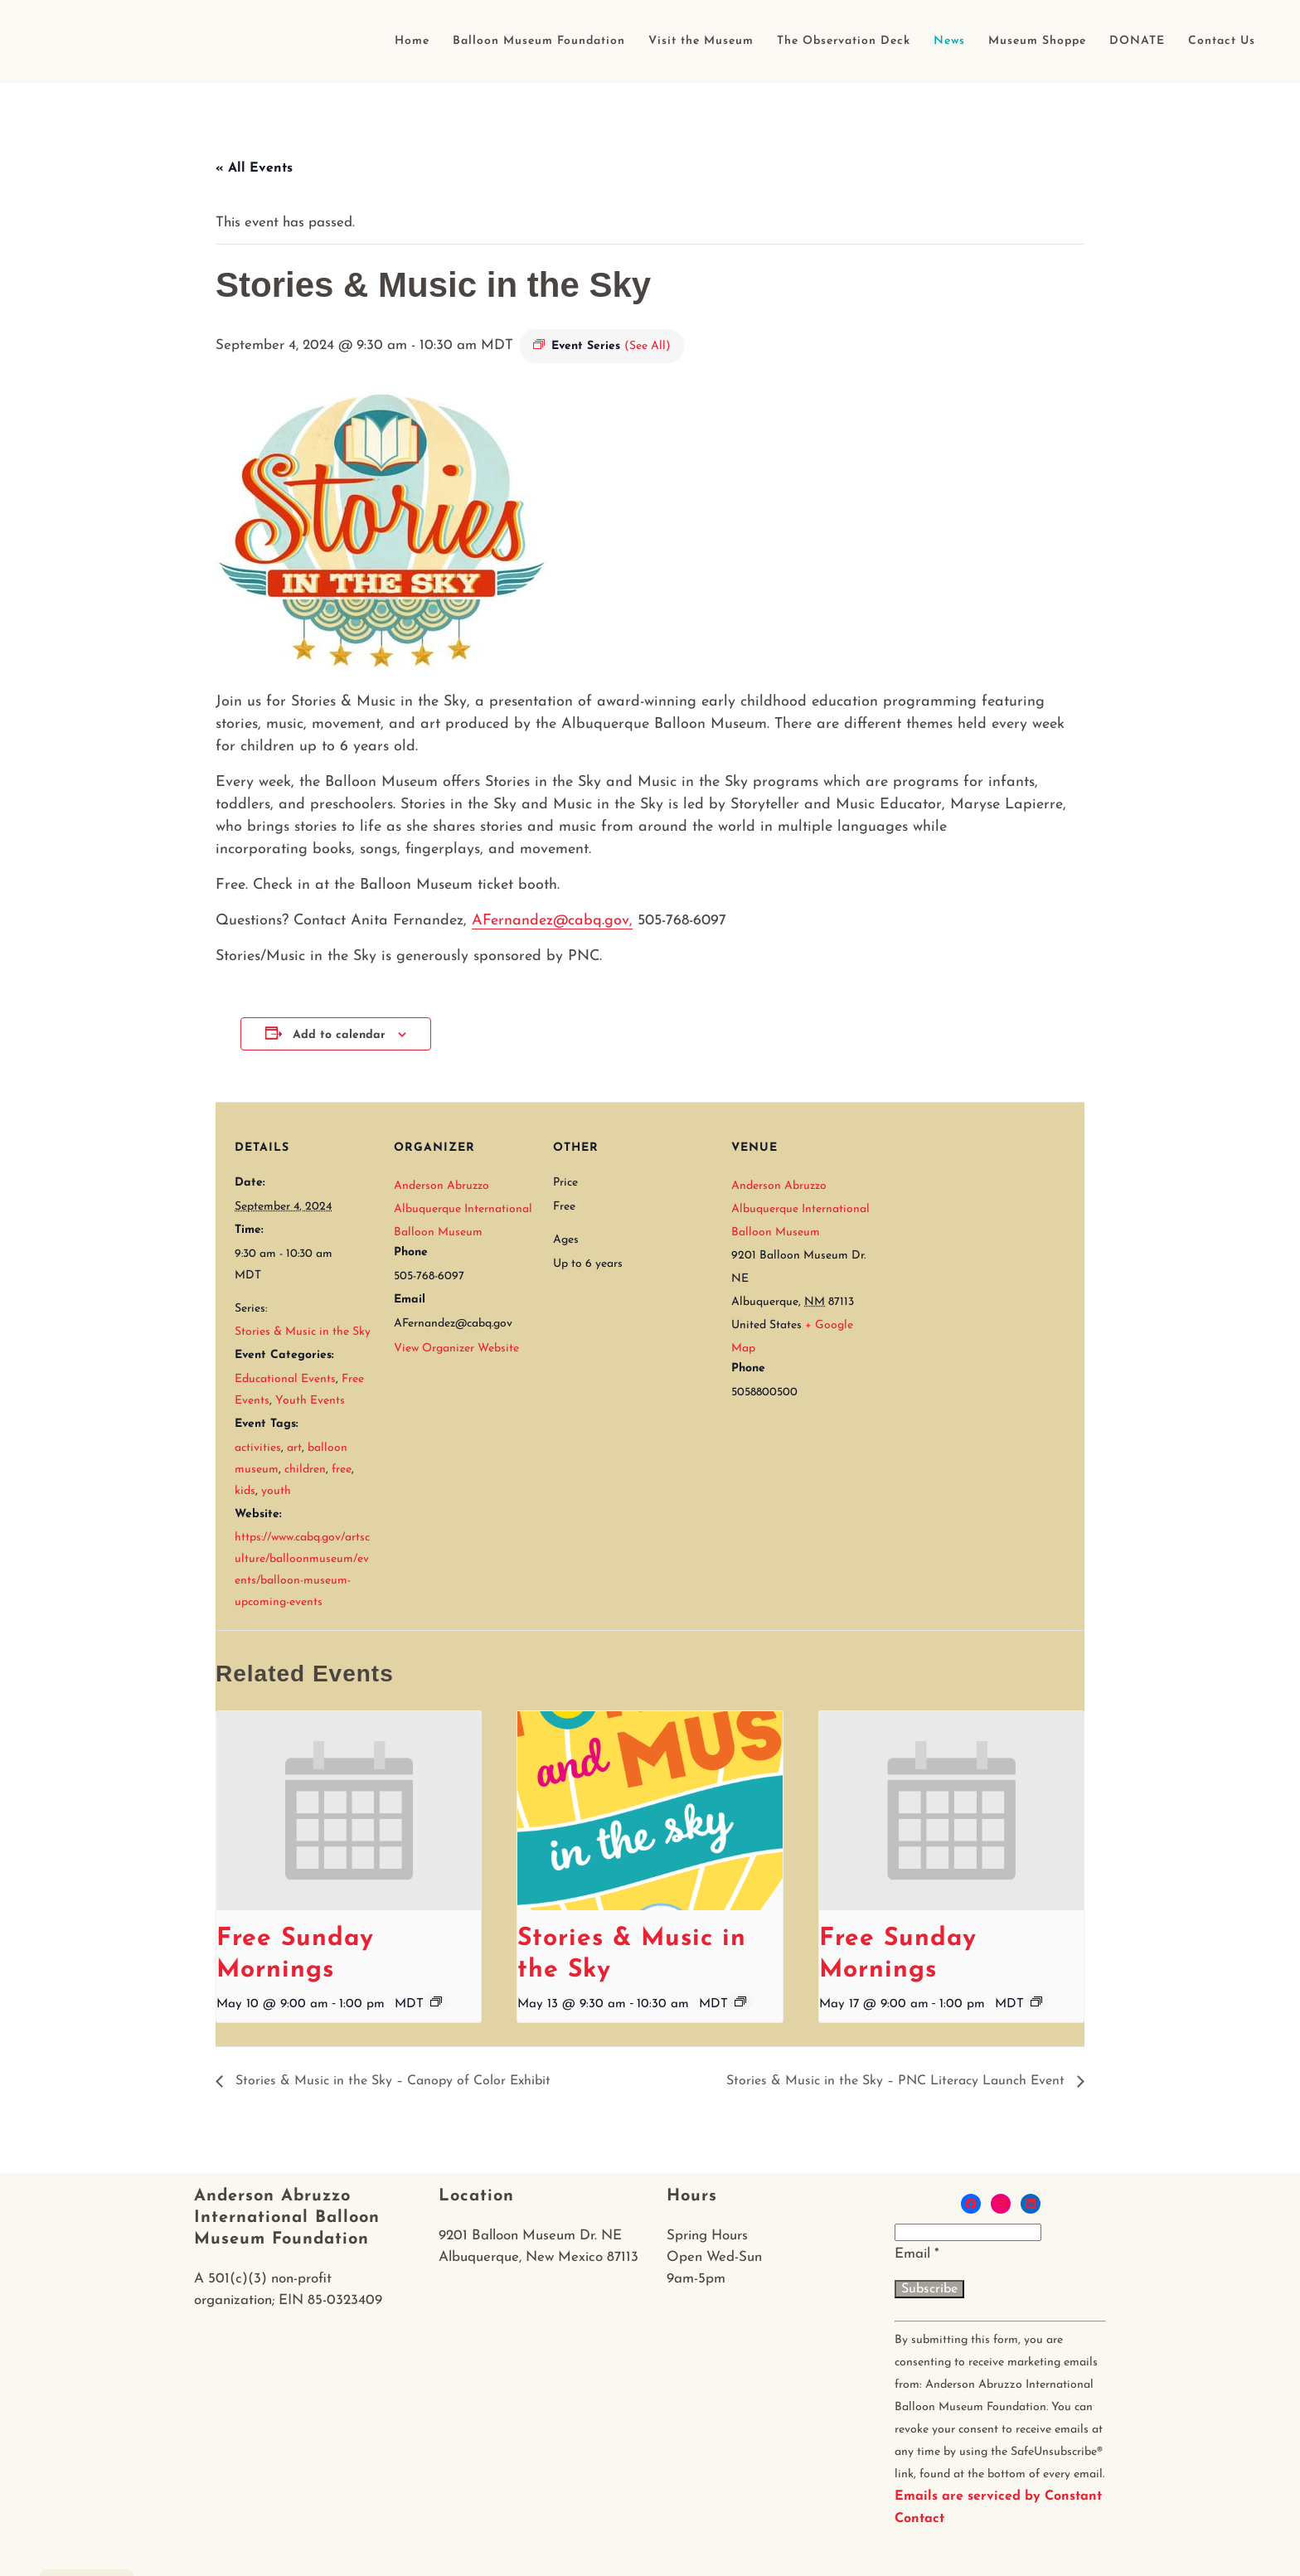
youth (276, 1491)
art (294, 1448)
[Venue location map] (977, 1215)
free (342, 1469)
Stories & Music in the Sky (303, 1332)
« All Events (254, 168)
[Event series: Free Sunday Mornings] (436, 2001)
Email (917, 2254)
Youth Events (310, 1401)
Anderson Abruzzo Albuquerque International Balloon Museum (463, 1209)
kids (245, 1491)
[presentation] (348, 1810)
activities (258, 1448)
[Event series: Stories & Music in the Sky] (740, 2001)
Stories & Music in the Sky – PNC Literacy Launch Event (897, 2081)
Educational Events (285, 1379)
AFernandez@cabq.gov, (552, 921)
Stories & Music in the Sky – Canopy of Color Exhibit (391, 2081)
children (305, 1469)
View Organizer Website (456, 1348)
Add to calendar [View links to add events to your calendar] (339, 1035)
